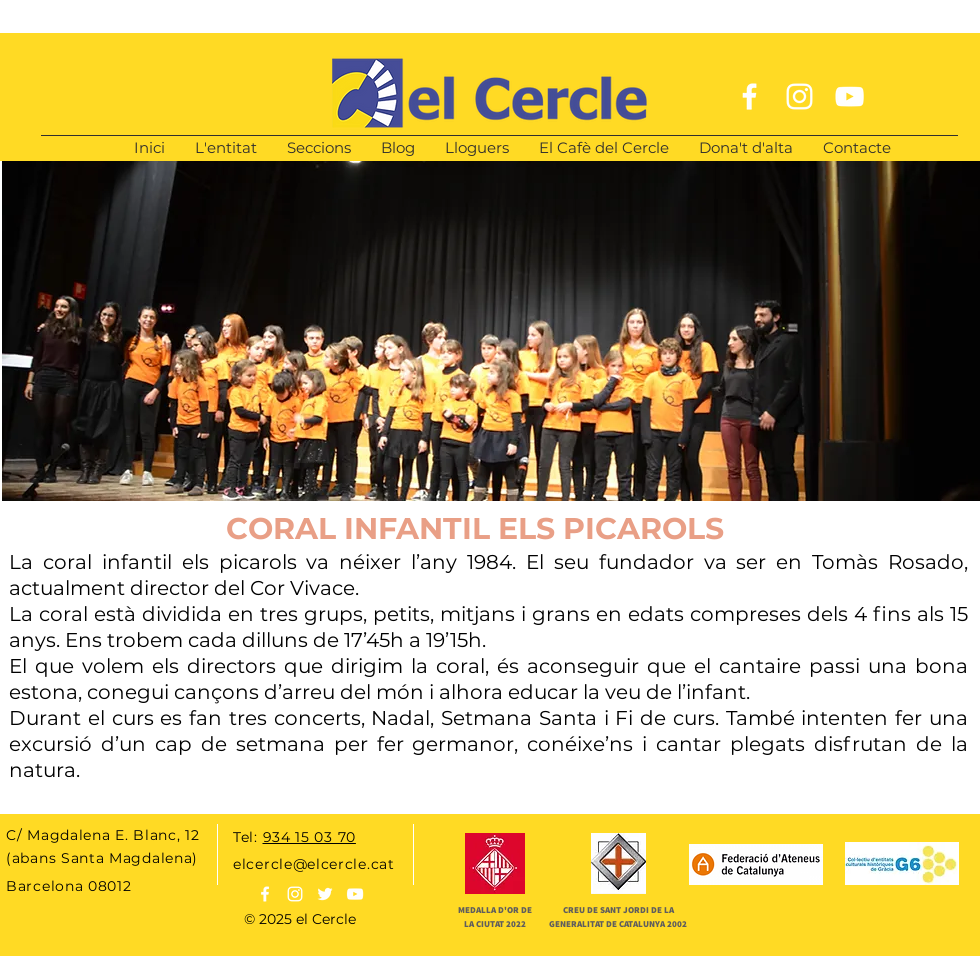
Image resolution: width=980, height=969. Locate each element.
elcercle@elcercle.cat (314, 864)
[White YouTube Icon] (849, 96)
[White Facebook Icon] (749, 96)
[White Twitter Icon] (325, 894)
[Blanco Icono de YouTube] (355, 894)
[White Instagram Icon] (799, 96)
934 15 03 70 (309, 837)
